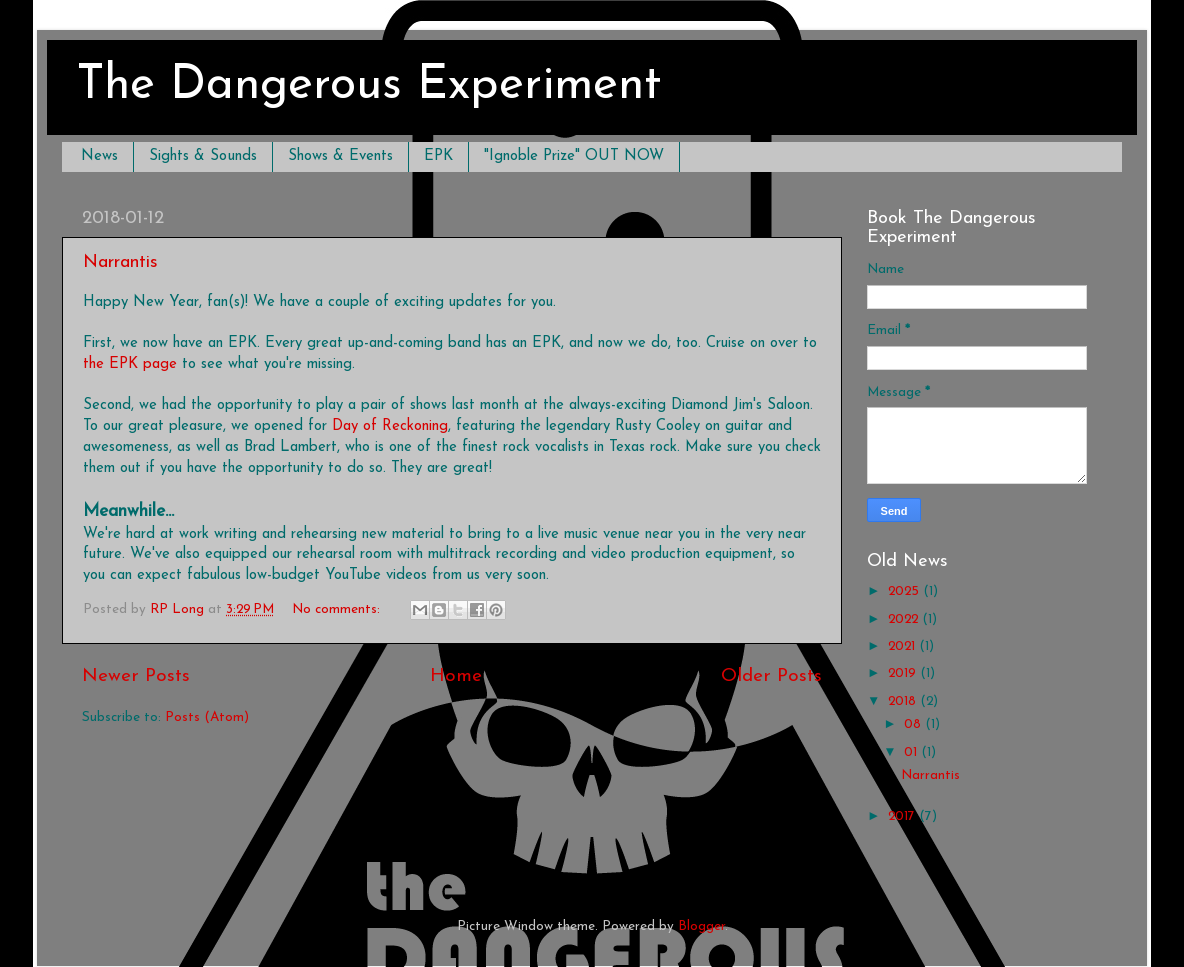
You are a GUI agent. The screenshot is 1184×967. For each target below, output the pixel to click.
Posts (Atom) (207, 717)
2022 (905, 619)
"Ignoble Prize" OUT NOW (574, 156)
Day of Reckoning (390, 426)
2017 (903, 816)
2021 (903, 646)
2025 (905, 591)
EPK (438, 156)
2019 (904, 673)
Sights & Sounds (203, 156)
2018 (904, 701)
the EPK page (130, 364)
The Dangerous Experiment (369, 86)
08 (914, 724)
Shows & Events (340, 156)
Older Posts (771, 676)
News (99, 156)
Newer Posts (136, 676)
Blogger (701, 926)
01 (912, 752)
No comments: (338, 609)
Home (456, 676)
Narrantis (120, 262)
